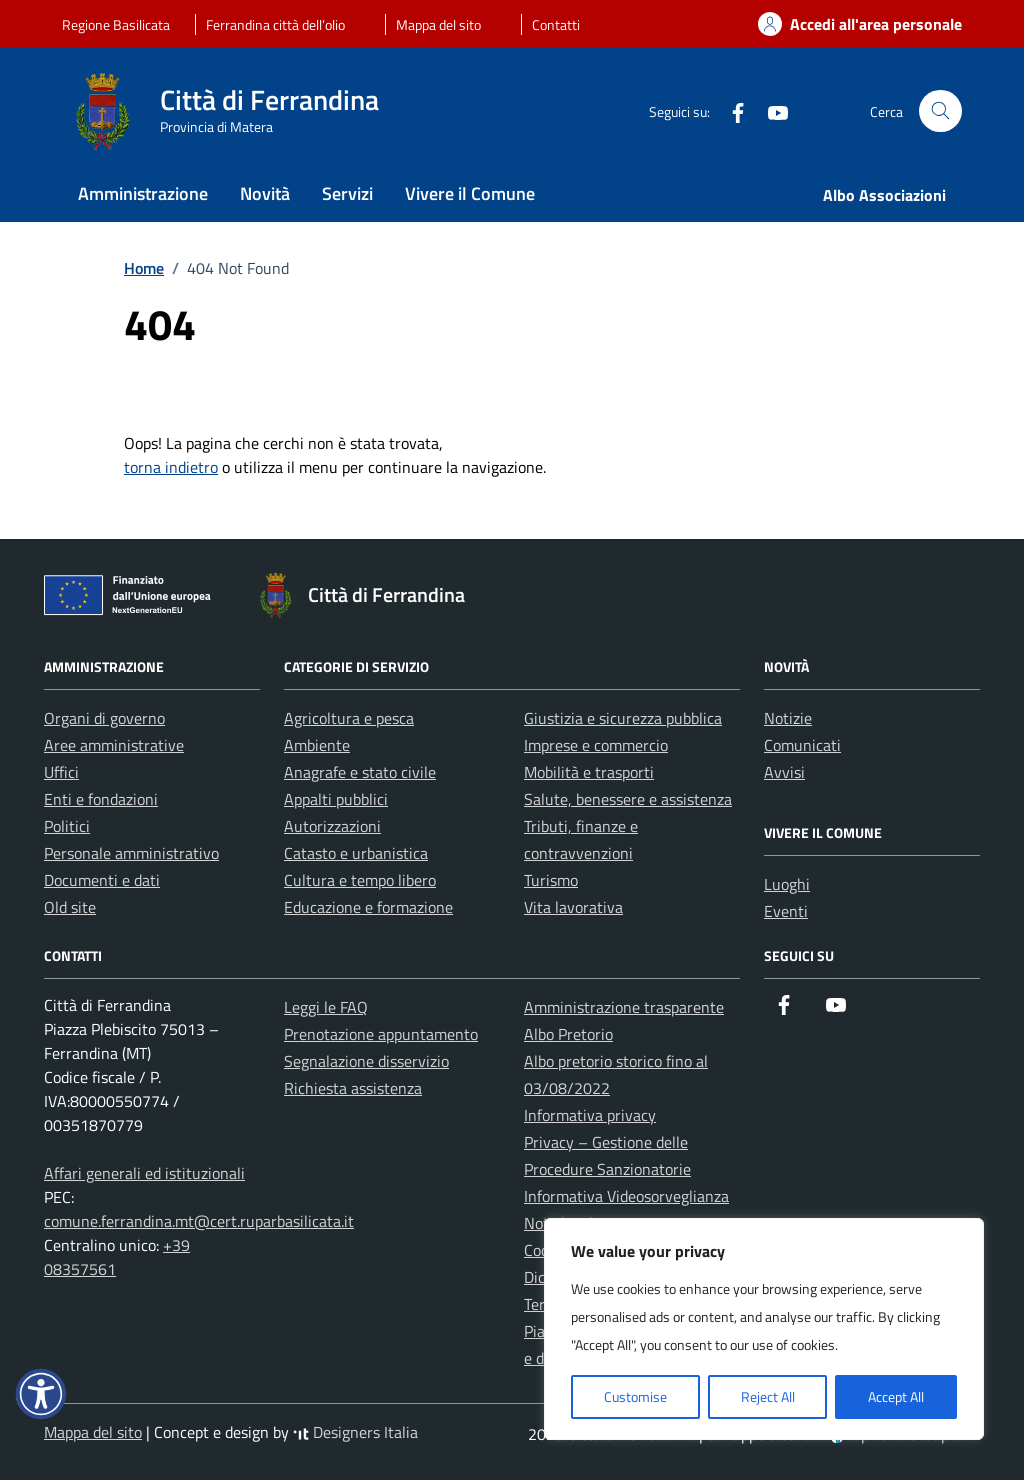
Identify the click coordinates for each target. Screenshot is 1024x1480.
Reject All (768, 1396)
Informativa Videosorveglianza (626, 1196)
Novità (265, 193)
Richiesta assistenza (353, 1088)
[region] (764, 1329)
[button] (41, 1394)
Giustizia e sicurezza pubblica (623, 718)
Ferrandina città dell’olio (275, 24)
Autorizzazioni (332, 826)
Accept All (896, 1396)
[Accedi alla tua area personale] (848, 24)
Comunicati (802, 745)
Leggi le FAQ (326, 1007)
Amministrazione (143, 193)
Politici (67, 826)
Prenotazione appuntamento (381, 1034)
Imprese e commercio (596, 745)
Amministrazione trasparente (624, 1007)
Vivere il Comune (470, 193)
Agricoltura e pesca (349, 718)
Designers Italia (355, 1432)
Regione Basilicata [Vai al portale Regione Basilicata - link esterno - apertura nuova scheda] (116, 24)
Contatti (556, 24)
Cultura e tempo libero (360, 880)
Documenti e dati (102, 880)
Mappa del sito (438, 24)
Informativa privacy (590, 1115)
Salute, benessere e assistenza (628, 799)
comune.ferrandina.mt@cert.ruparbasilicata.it (199, 1221)
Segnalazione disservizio (366, 1061)
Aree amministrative (114, 745)
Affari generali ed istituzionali (144, 1173)
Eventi (786, 911)
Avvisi (784, 772)
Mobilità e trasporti (589, 772)
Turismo (551, 880)
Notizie (788, 718)
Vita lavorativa (573, 907)
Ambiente (317, 745)
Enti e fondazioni (101, 799)
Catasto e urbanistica (356, 853)
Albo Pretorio (568, 1034)
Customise (635, 1396)
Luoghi (787, 884)
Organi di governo (104, 718)
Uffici (61, 772)
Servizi (347, 193)
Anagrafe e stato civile (360, 772)
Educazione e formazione (368, 907)
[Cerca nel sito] (940, 111)
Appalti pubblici (336, 799)
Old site (70, 907)
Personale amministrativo (131, 853)
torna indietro (171, 467)
